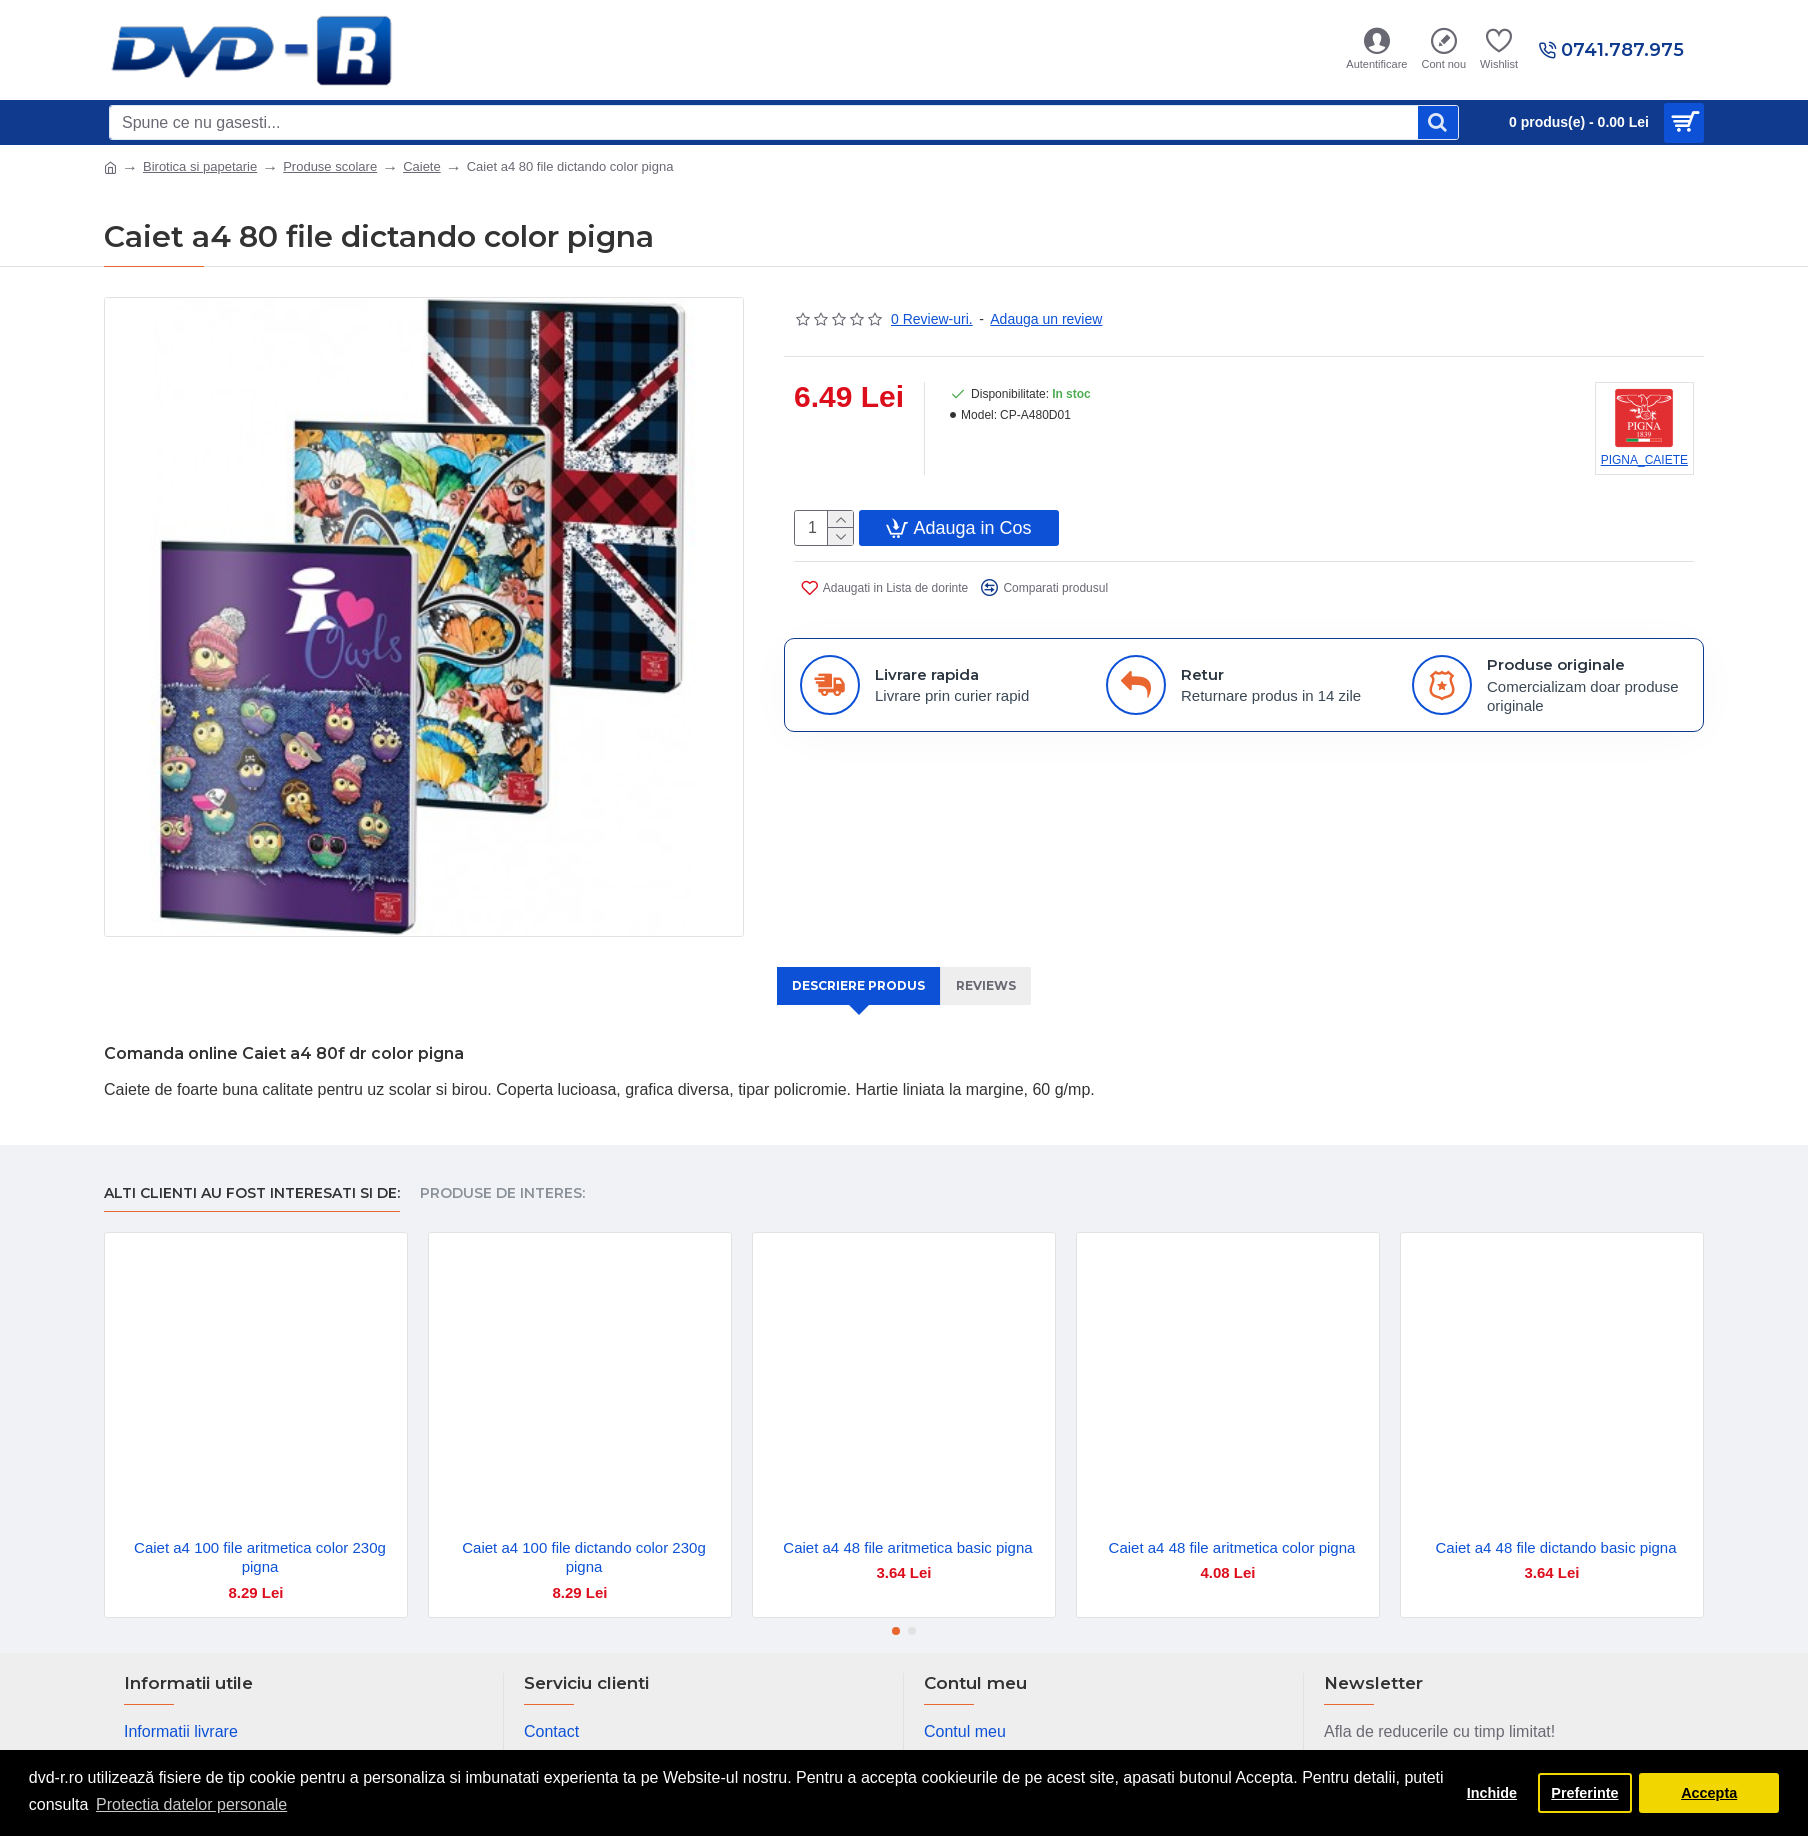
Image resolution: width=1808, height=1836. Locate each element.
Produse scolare (330, 166)
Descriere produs (855, 986)
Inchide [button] (1492, 1793)
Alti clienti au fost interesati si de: (252, 1171)
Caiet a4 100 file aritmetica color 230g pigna (260, 1534)
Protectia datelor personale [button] (191, 1804)
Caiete (422, 166)
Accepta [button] (1709, 1793)
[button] (896, 1609)
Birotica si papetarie (200, 166)
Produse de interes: (502, 1171)
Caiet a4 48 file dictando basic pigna (1556, 1524)
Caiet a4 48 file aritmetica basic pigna (907, 1524)
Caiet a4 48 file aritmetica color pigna (1232, 1524)
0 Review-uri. (932, 319)
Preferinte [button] (1584, 1793)
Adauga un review (1046, 319)
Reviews (993, 986)
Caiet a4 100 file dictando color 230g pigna (584, 1534)
